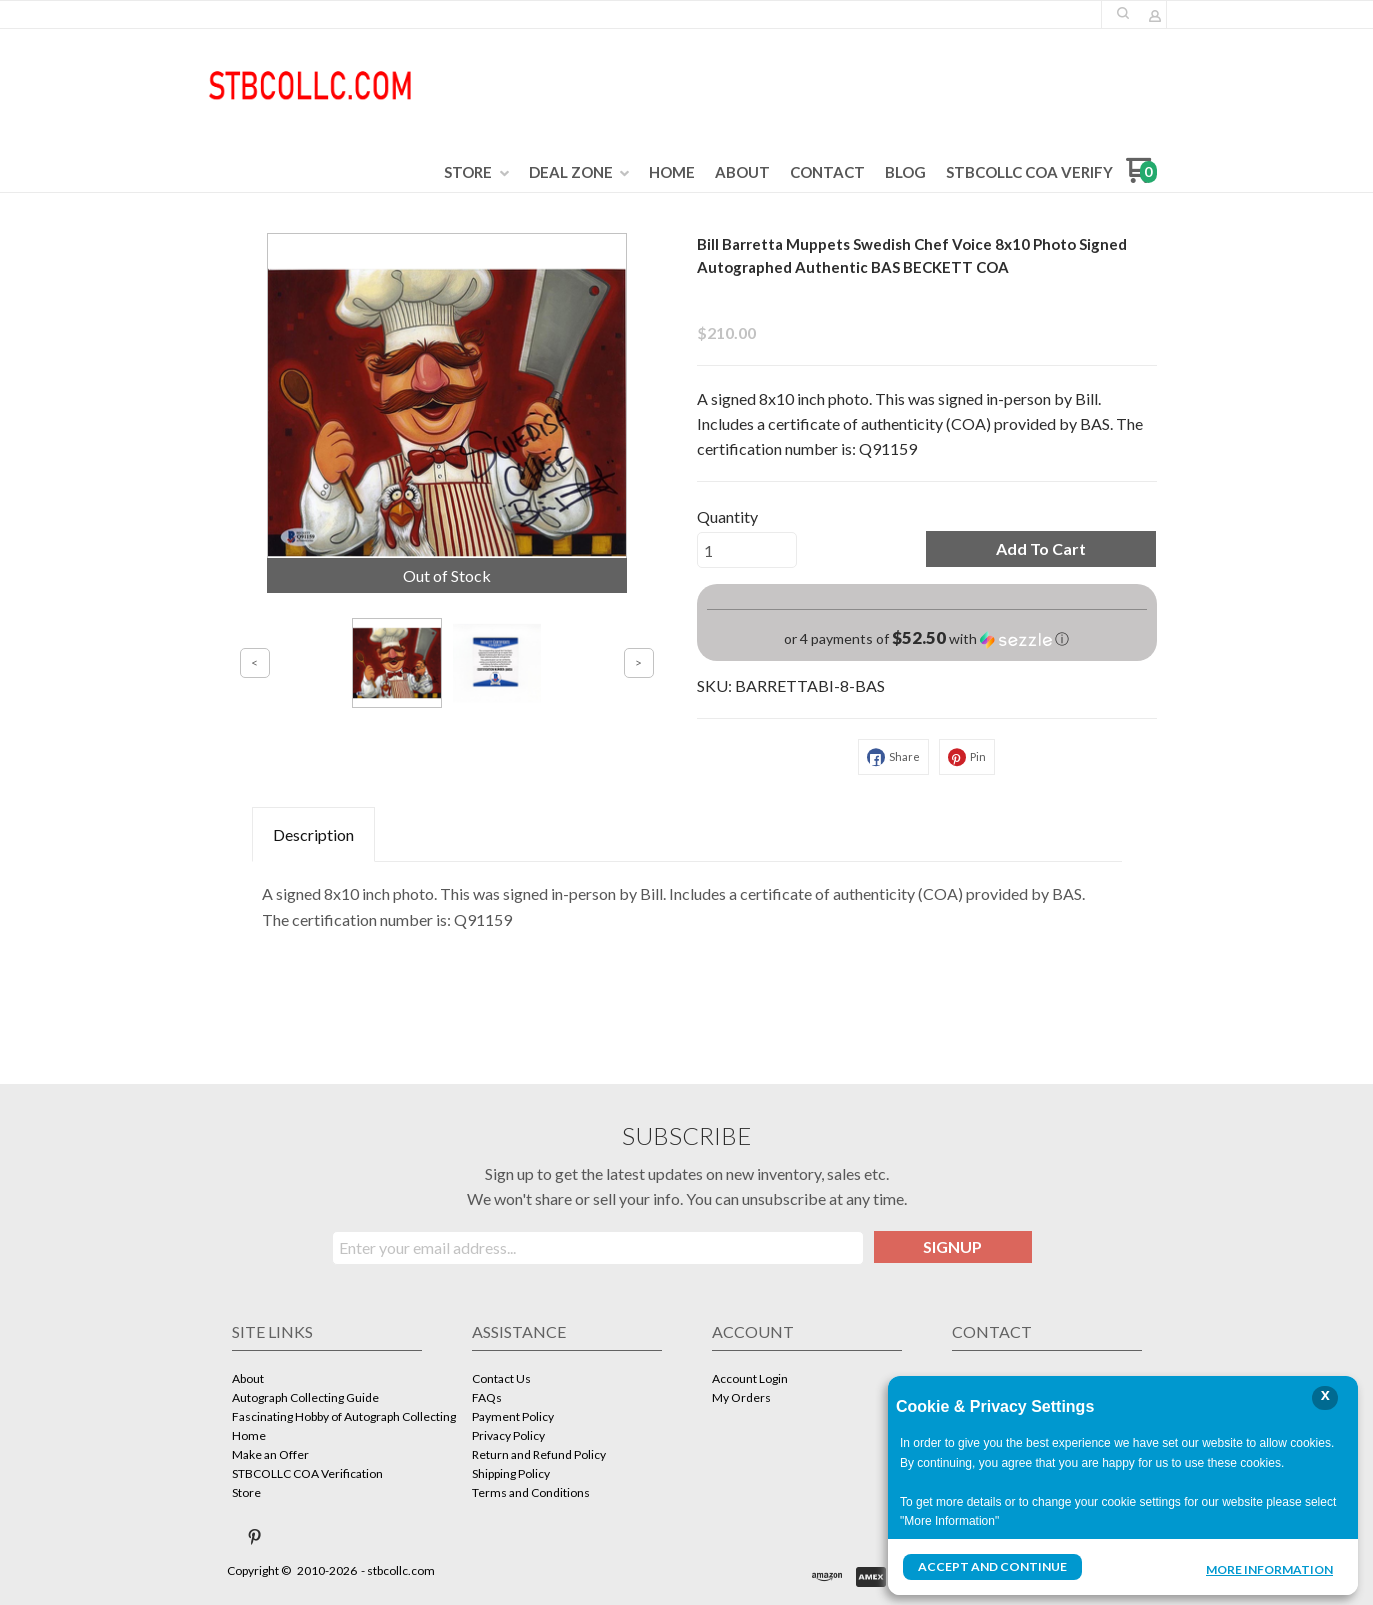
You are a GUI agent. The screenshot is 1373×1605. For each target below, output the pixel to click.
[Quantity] (747, 550)
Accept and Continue (992, 1566)
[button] (1041, 549)
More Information (1269, 1569)
